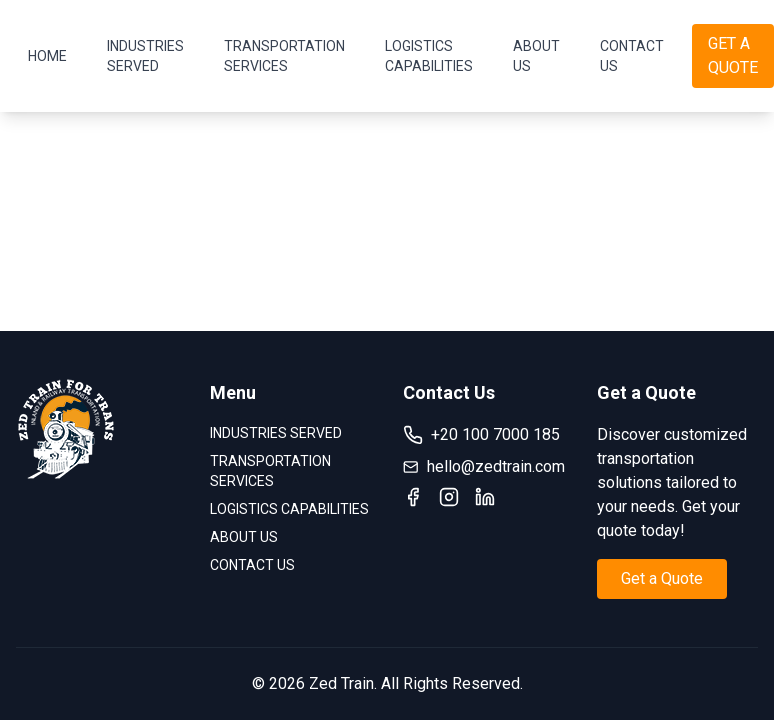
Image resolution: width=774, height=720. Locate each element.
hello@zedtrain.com (484, 467)
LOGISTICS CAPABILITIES (429, 56)
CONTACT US (632, 56)
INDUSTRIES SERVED (145, 56)
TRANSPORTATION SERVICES (284, 56)
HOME (47, 56)
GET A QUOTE (733, 55)
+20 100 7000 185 (481, 435)
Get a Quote (662, 578)
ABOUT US (536, 56)
